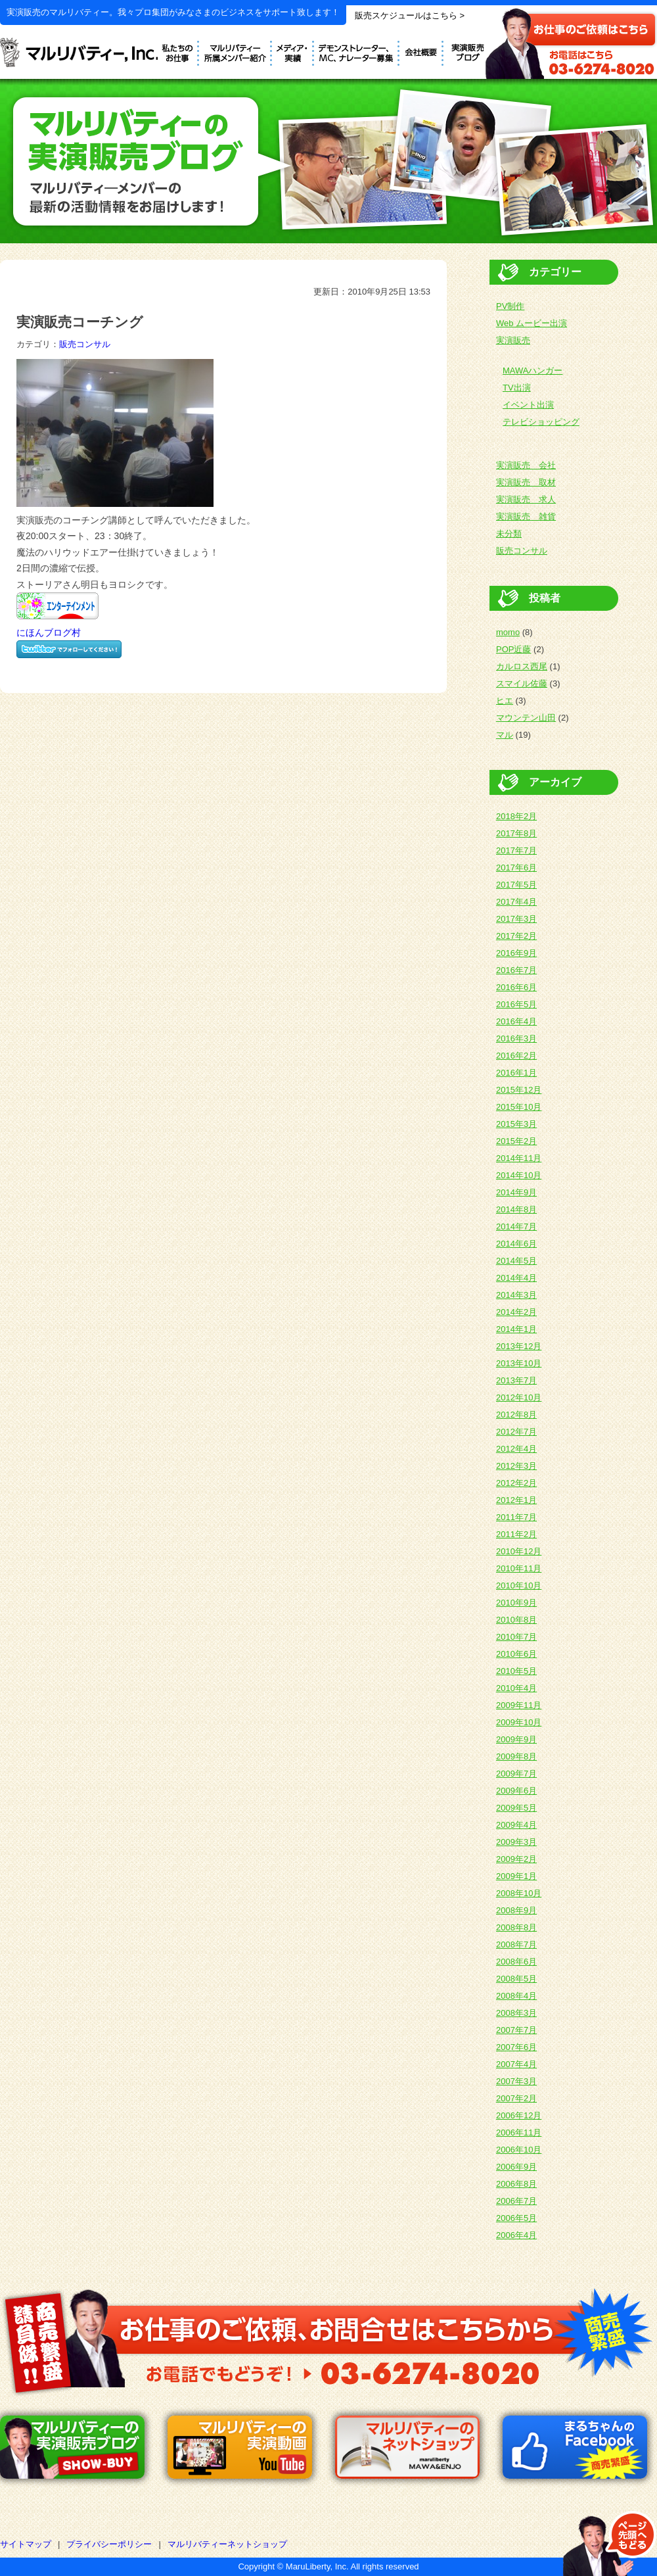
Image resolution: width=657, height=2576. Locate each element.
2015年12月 (518, 1090)
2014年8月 (516, 1209)
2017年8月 (516, 833)
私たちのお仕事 (178, 51)
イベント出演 (528, 405)
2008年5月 (516, 1979)
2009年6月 (516, 1791)
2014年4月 (516, 1278)
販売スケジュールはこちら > (409, 15)
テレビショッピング (541, 422)
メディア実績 (293, 51)
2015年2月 (516, 1141)
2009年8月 (516, 1756)
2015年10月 (518, 1107)
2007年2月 (516, 2098)
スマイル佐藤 (521, 683)
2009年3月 (516, 1842)
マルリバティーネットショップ (227, 2544)
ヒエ (504, 700)
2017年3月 (516, 919)
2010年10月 (518, 1585)
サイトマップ (25, 2544)
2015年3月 (516, 1124)
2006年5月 (516, 2218)
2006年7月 (516, 2201)
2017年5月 (516, 885)
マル (504, 735)
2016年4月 (516, 1021)
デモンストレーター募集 (356, 51)
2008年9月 (516, 1910)
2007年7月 (516, 2030)
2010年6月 (516, 1654)
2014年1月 (516, 1329)
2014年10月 (518, 1175)
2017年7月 (516, 850)
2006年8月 (516, 2184)
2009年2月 (516, 1859)
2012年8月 (516, 1414)
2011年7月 (516, 1517)
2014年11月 (518, 1158)
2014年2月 (516, 1312)
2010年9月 (516, 1603)
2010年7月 (516, 1637)
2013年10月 (518, 1363)
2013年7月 (516, 1380)
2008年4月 (516, 1996)
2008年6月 (516, 1962)
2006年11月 (518, 2132)
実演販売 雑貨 (526, 516)
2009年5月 (516, 1808)
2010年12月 (518, 1551)
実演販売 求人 (526, 499)
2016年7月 (516, 970)
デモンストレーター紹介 (235, 51)
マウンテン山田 (526, 718)
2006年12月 (518, 2115)
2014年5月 (516, 1261)
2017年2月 (516, 936)
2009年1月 (516, 1876)
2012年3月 (516, 1466)
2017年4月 (516, 902)
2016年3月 (516, 1038)
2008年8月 (516, 1927)
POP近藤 (513, 649)
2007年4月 (516, 2064)
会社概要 (421, 51)
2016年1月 (516, 1073)
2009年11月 (518, 1705)
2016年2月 (516, 1056)
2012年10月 (518, 1397)
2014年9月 (516, 1192)
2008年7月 (516, 1944)
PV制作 (510, 306)
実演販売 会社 (526, 465)
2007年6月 (516, 2047)
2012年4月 (516, 1449)
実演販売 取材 (526, 482)
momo (508, 632)
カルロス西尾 (521, 666)
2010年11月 (518, 1568)
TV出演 (517, 388)
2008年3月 (516, 2013)
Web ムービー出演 (531, 323)
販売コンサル (84, 344)
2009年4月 (516, 1825)
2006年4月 (516, 2235)
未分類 (509, 533)
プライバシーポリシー (109, 2544)
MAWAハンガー (532, 370)
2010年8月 (516, 1620)
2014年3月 (516, 1295)
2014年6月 (516, 1244)
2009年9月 (516, 1739)
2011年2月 (516, 1534)
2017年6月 (516, 867)
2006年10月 (518, 2150)
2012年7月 (516, 1432)
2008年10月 (518, 1893)
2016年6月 (516, 987)
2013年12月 (518, 1346)
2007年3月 (516, 2081)
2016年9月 (516, 953)
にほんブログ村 (48, 632)
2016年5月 (516, 1004)
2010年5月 (516, 1671)
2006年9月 (516, 2167)
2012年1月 (516, 1500)
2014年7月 (516, 1226)
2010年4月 (516, 1688)
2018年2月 (516, 816)
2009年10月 (518, 1722)
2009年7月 (516, 1773)
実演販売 (513, 340)
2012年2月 (516, 1483)
